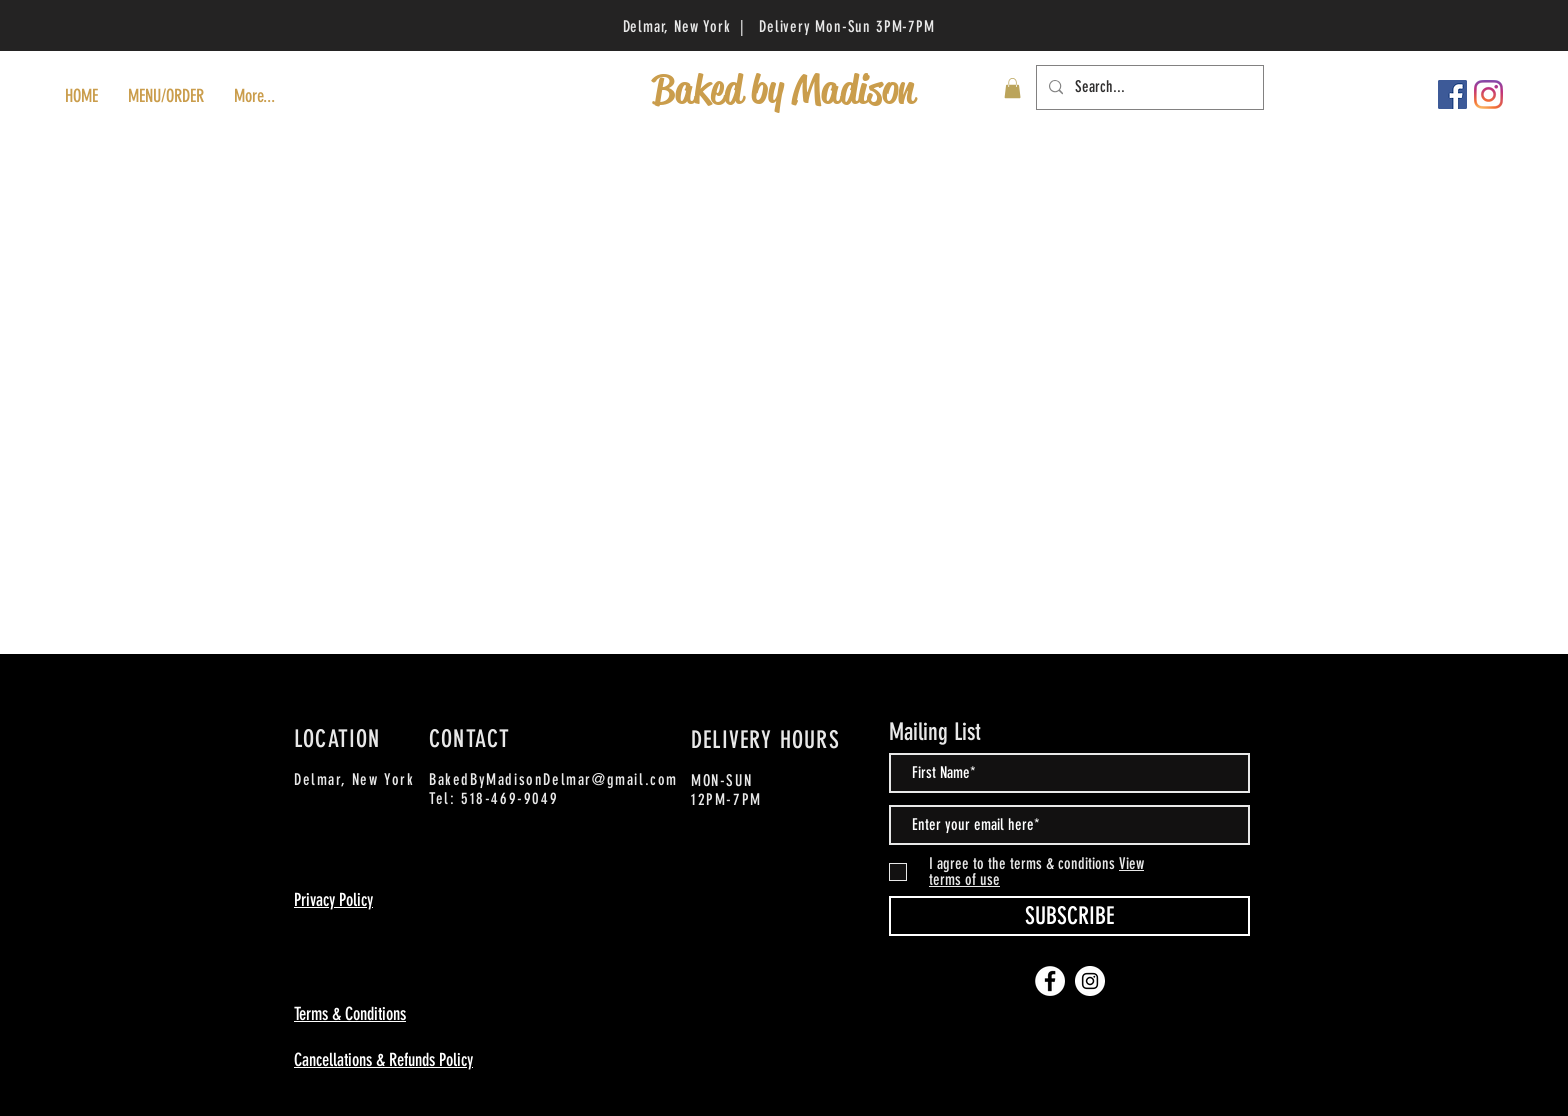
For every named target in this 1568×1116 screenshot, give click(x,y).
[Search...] (1148, 87)
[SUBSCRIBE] (1069, 916)
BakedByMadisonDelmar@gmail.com (553, 779)
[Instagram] (1488, 94)
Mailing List (935, 732)
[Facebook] (1452, 94)
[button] (1012, 88)
